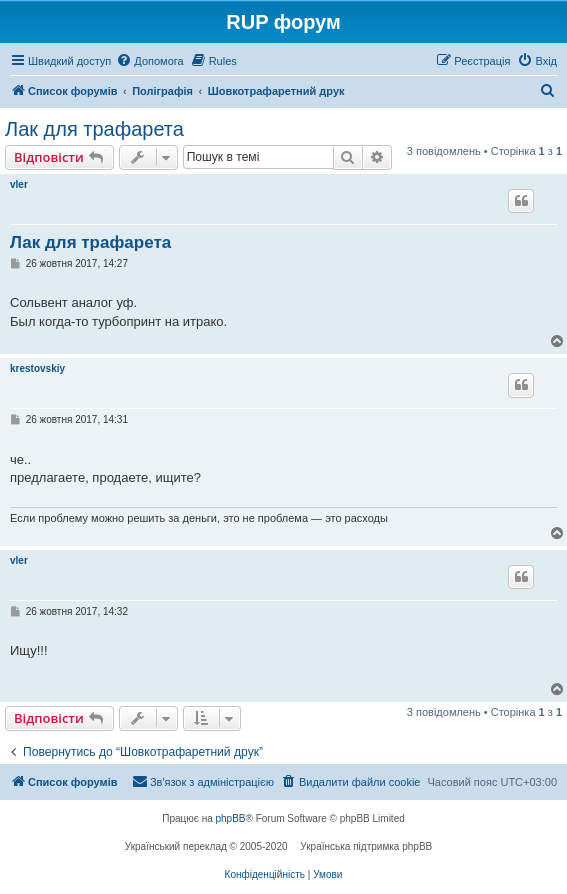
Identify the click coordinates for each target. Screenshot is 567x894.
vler (19, 184)
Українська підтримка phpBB (366, 846)
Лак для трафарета (94, 129)
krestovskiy (37, 368)
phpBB (231, 818)
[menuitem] (149, 61)
